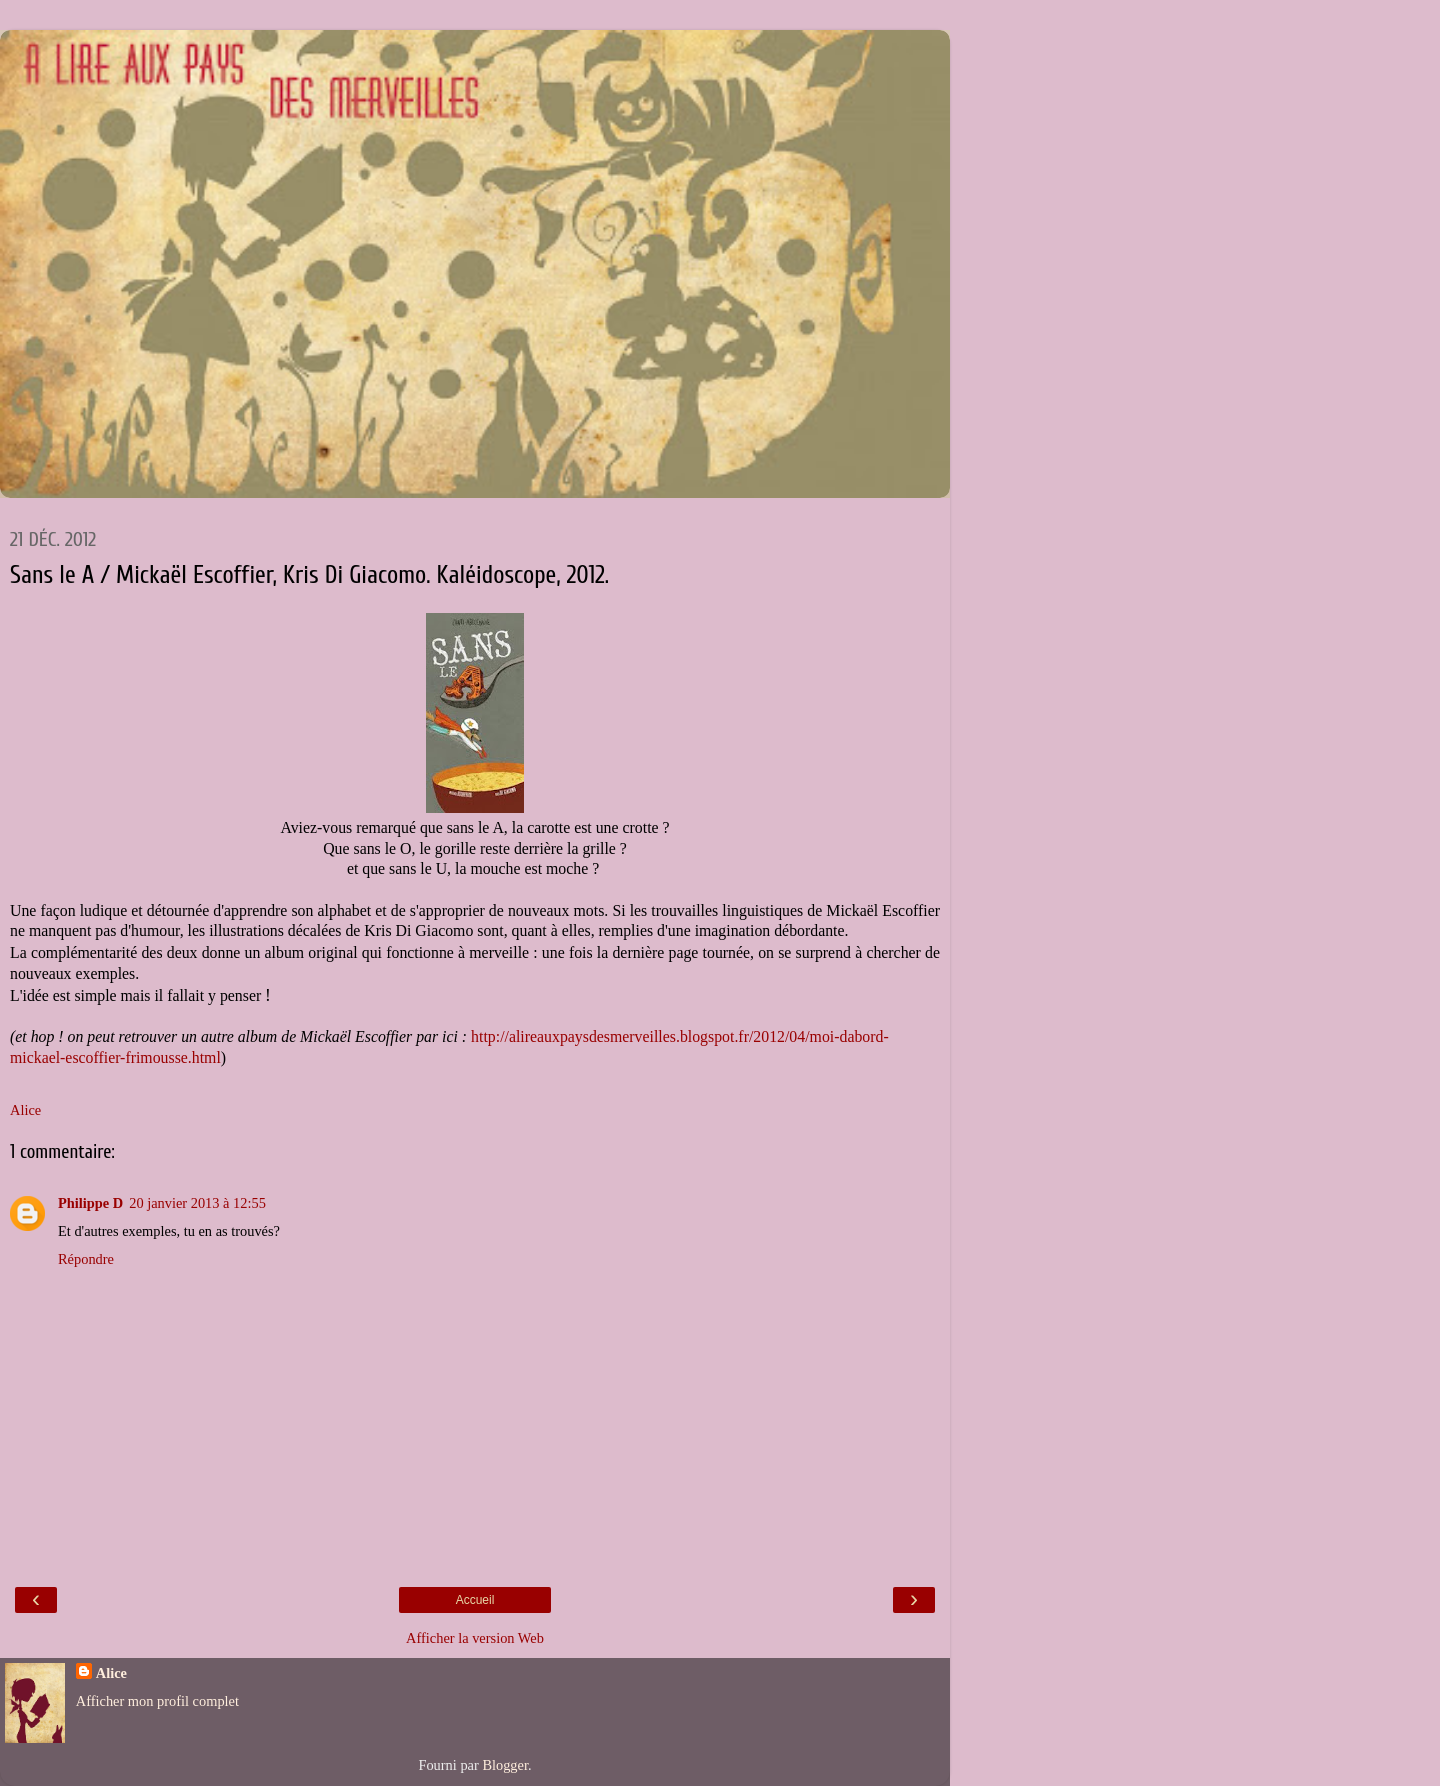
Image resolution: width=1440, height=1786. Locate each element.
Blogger (505, 1765)
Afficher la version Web (475, 1638)
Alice (111, 1673)
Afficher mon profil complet (157, 1701)
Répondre (86, 1259)
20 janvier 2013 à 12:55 (197, 1203)
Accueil (475, 1600)
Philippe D (90, 1203)
